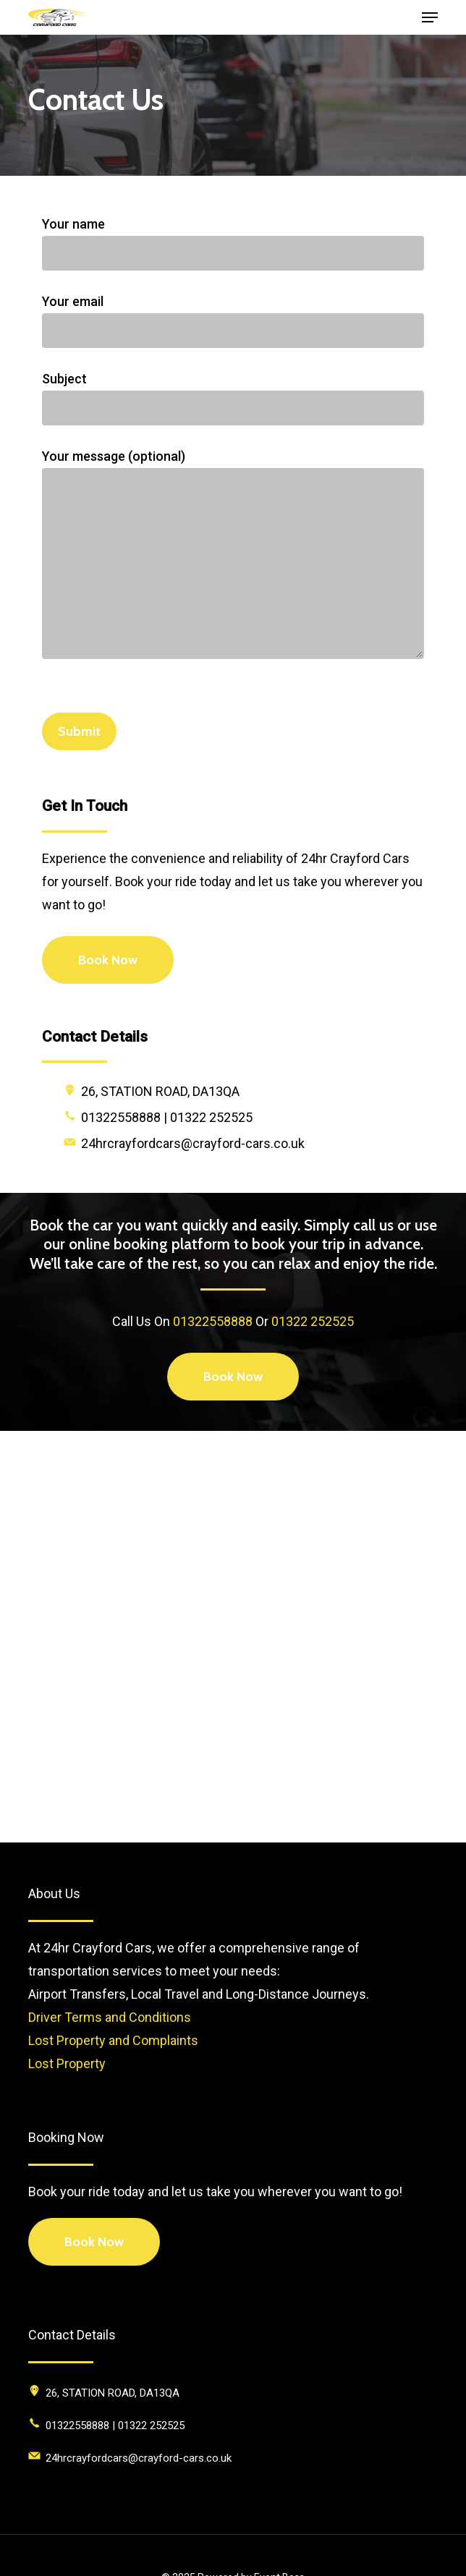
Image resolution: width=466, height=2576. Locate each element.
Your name (233, 243)
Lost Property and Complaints (113, 2040)
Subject (233, 398)
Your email (233, 321)
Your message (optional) (233, 557)
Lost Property (67, 2063)
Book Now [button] (94, 2242)
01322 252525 (312, 1321)
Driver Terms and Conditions (109, 2017)
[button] (430, 17)
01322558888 (213, 1321)
